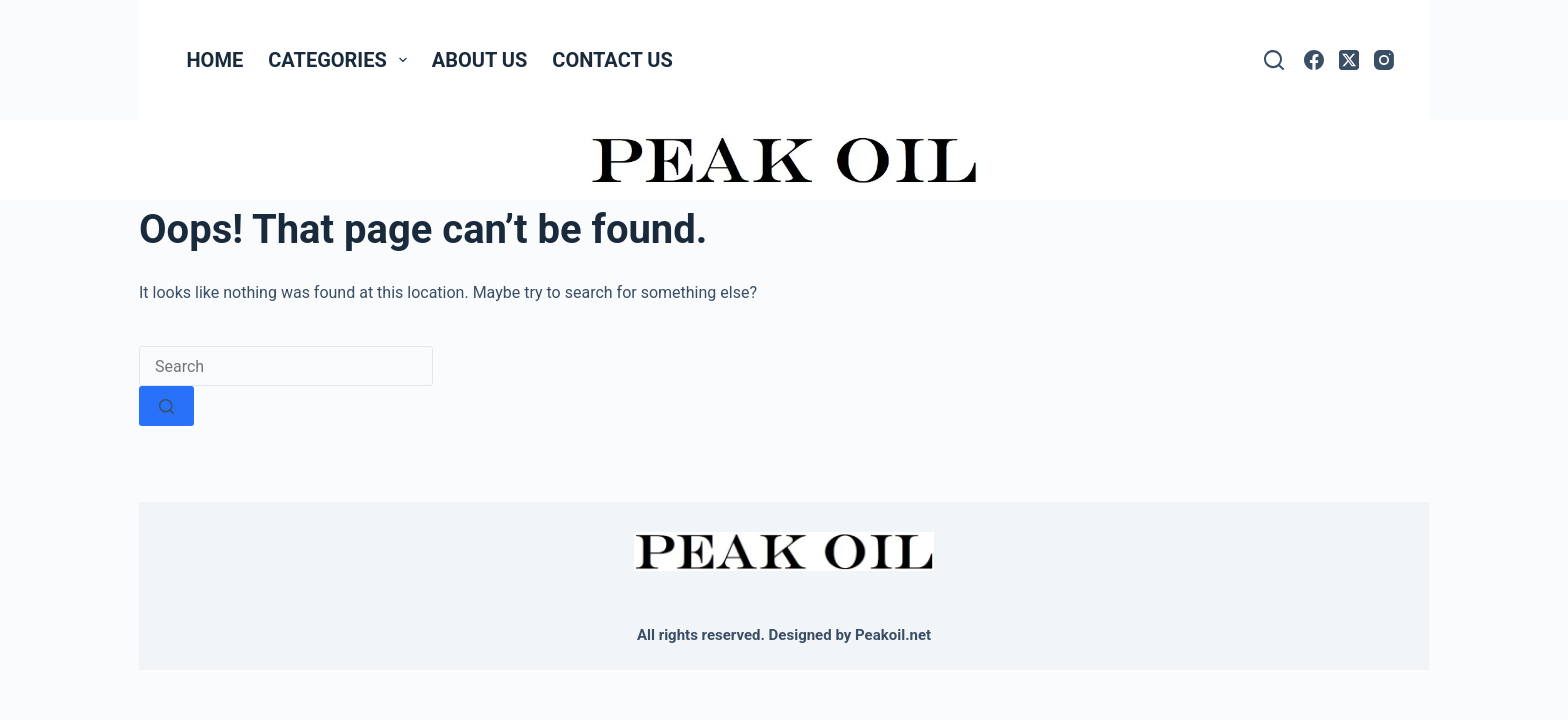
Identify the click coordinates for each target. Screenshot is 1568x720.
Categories (341, 60)
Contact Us (612, 60)
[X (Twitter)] (1349, 60)
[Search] (1274, 60)
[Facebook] (1314, 60)
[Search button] (166, 406)
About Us (480, 60)
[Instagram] (1384, 60)
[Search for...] (286, 366)
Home (215, 60)
